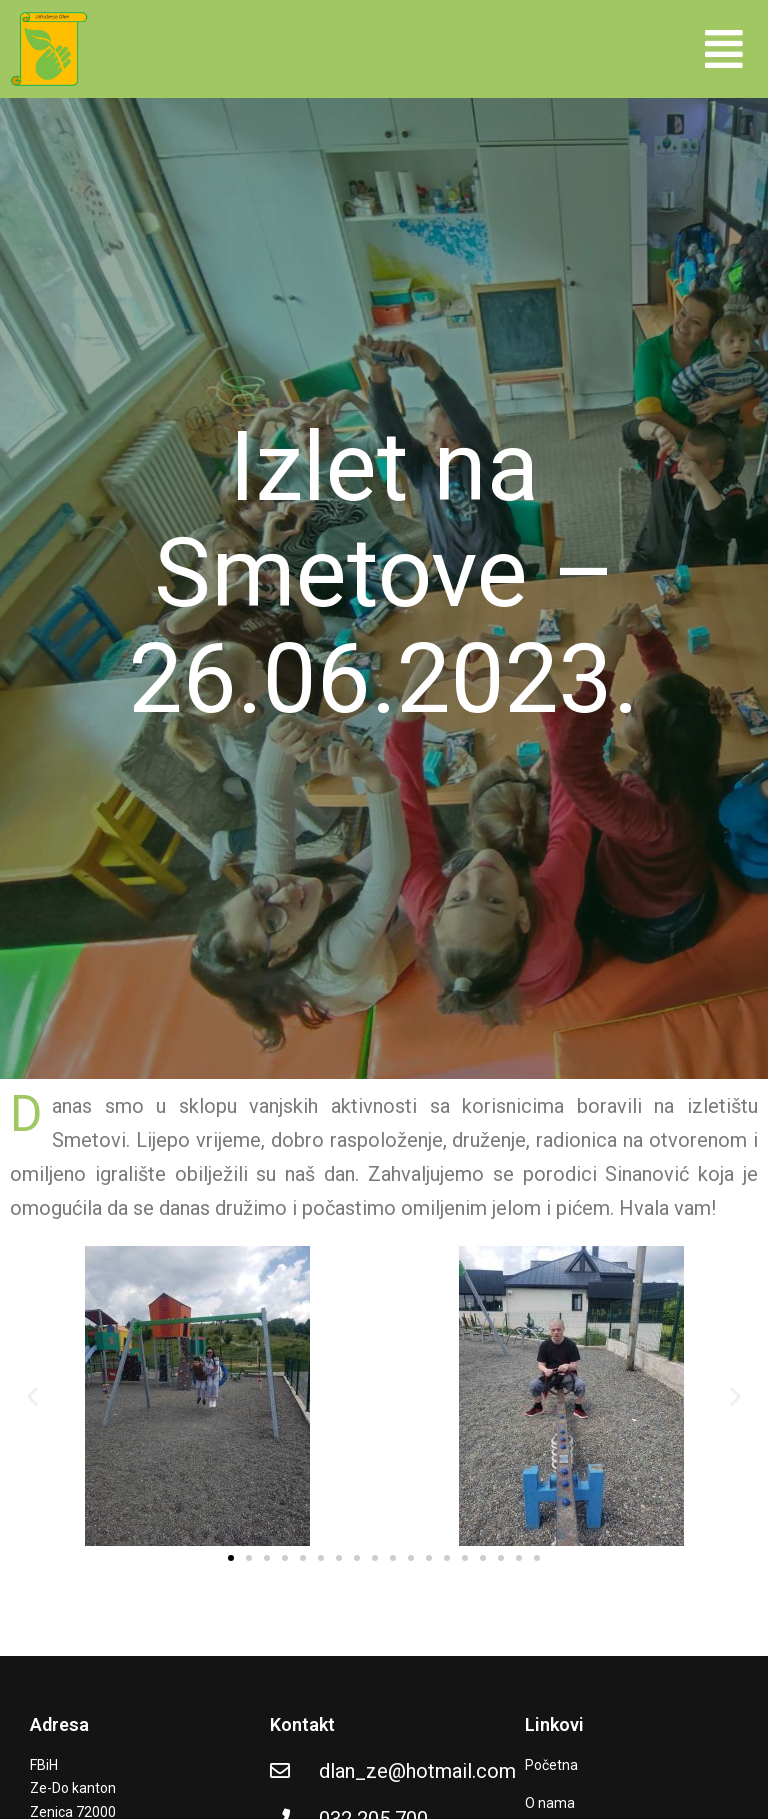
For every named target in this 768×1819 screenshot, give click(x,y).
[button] (724, 48)
